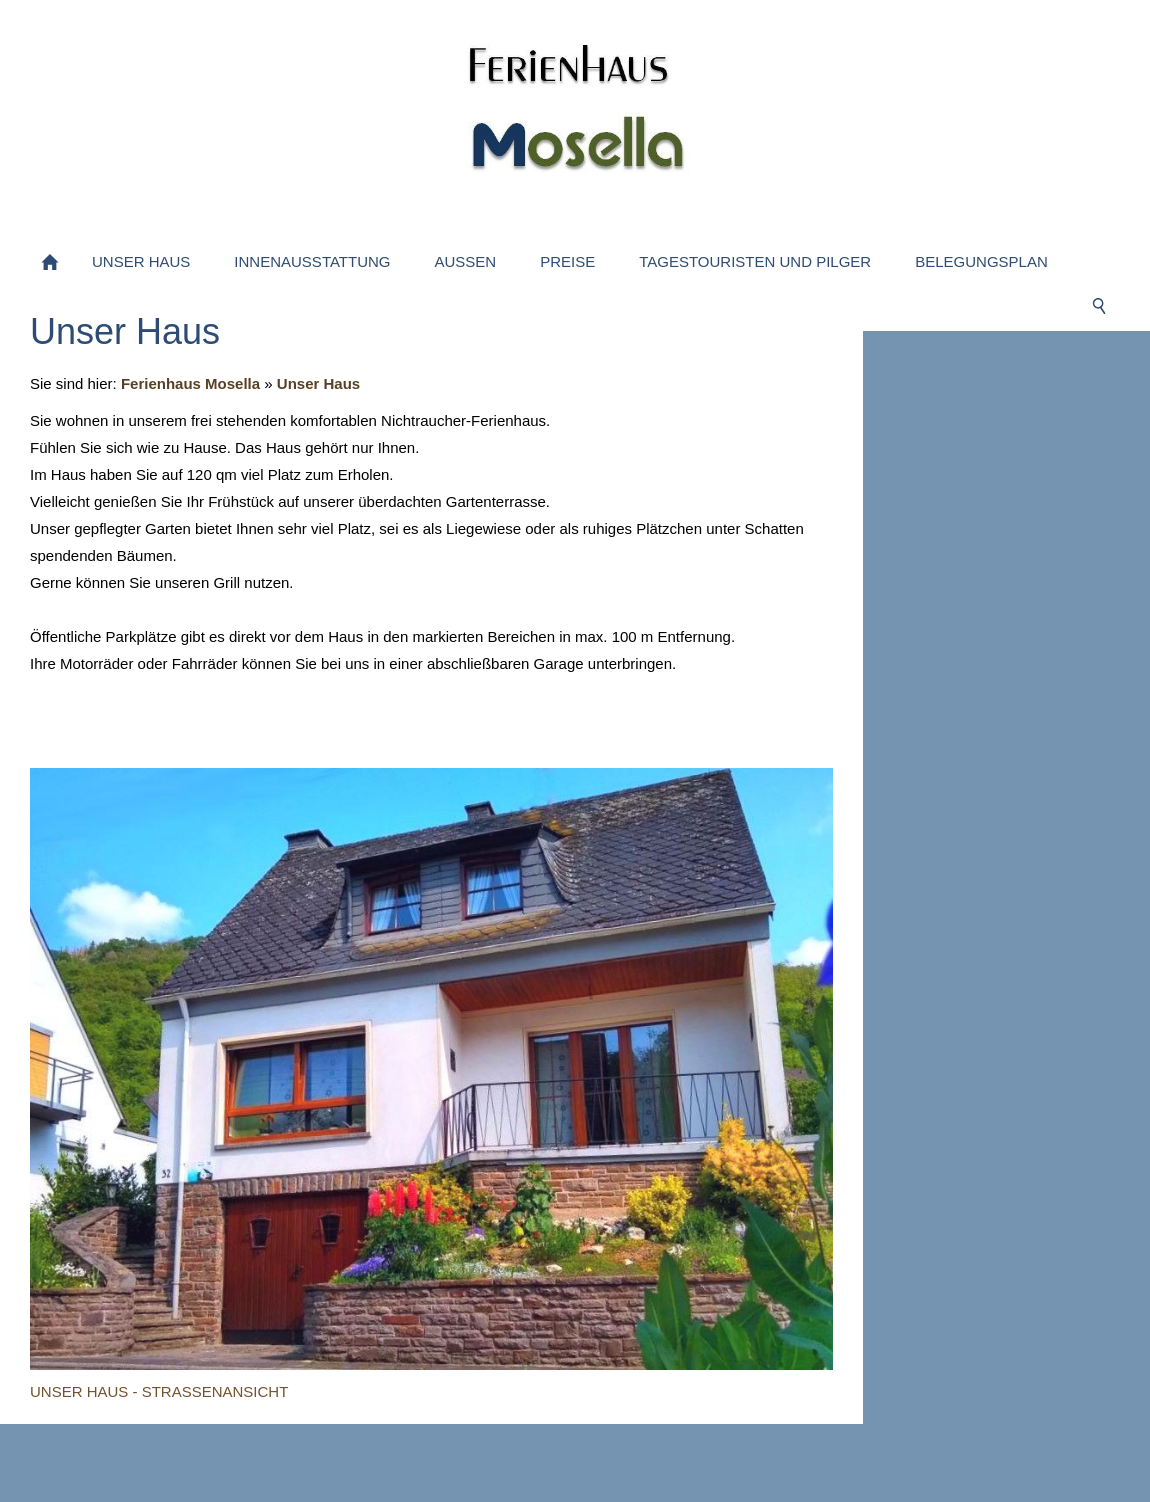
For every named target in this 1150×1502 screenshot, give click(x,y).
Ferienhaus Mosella (190, 383)
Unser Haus (318, 383)
